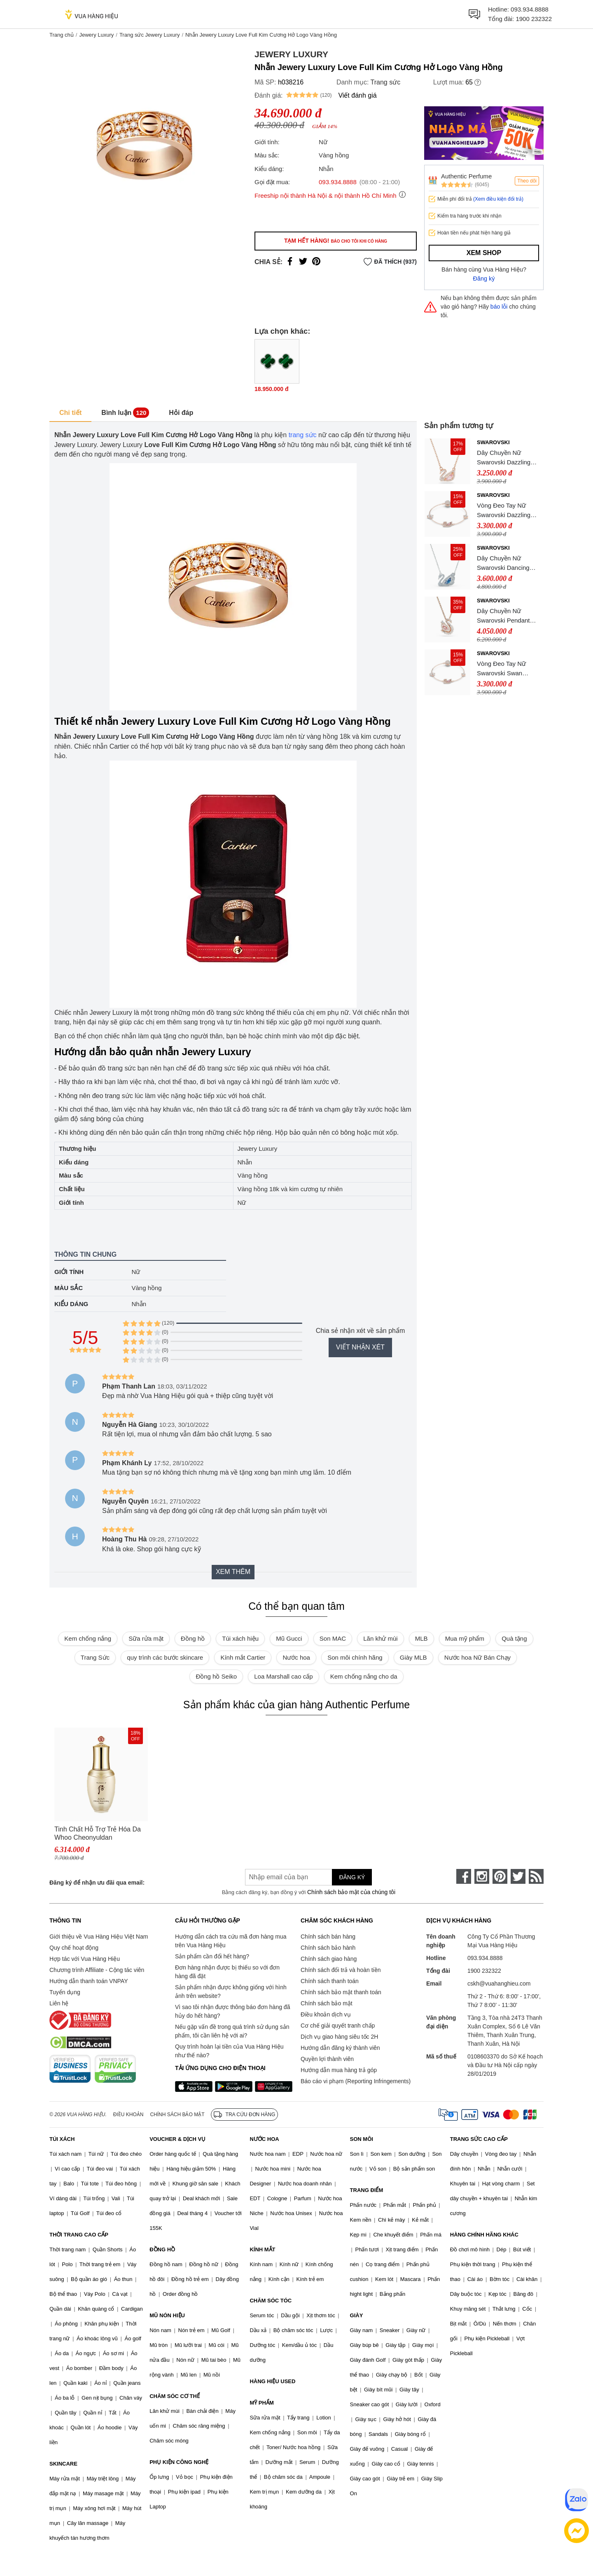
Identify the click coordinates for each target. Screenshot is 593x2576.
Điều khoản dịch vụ (326, 2014)
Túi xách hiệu (240, 1638)
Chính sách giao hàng (329, 1958)
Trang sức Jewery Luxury (149, 35)
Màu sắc (68, 1287)
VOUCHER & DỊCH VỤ (177, 2139)
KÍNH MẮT (262, 2249)
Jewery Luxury (96, 35)
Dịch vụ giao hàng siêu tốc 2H (339, 2036)
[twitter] (518, 1876)
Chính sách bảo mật (327, 2003)
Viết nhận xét (360, 1347)
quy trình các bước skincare (165, 1657)
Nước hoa (296, 1657)
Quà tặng (514, 1638)
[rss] (536, 1876)
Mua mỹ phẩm (464, 1638)
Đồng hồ (193, 1638)
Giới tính (69, 1271)
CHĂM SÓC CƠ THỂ (174, 2396)
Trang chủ (61, 35)
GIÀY (356, 2315)
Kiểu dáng (71, 1303)
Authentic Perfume (466, 176)
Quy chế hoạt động (73, 1947)
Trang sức (386, 82)
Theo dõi (527, 181)
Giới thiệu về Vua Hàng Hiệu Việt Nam (98, 1936)
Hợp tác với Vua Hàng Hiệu (84, 1958)
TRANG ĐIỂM (366, 2190)
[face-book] (463, 1876)
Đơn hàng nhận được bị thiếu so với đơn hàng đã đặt (227, 1971)
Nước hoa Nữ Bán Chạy (477, 1657)
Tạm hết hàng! (335, 240)
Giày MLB (413, 1657)
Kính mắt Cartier (242, 1657)
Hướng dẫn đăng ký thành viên (340, 2047)
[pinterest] (500, 1876)
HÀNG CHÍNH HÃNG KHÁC (484, 2235)
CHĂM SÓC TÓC (271, 2300)
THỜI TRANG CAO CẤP (78, 2235)
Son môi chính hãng (354, 1657)
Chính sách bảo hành (328, 1947)
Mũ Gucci (289, 1638)
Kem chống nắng (87, 1638)
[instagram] (481, 1876)
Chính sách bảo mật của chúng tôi (351, 1892)
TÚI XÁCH (62, 2139)
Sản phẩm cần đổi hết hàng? (212, 1956)
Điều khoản (128, 2114)
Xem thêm (233, 1571)
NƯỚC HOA (264, 2139)
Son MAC (333, 1638)
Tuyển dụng (64, 1992)
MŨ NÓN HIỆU (167, 2315)
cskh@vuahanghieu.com (499, 1983)
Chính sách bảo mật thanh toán (341, 1992)
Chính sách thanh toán (330, 1981)
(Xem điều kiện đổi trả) (498, 199)
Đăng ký (484, 278)
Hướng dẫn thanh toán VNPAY (88, 1981)
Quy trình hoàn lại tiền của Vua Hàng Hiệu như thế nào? (229, 2050)
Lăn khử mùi (380, 1638)
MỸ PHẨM (261, 2403)
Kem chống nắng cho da (363, 1676)
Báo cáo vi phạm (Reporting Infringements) (356, 2081)
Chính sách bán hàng (328, 1936)
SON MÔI (361, 2139)
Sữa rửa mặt (145, 1638)
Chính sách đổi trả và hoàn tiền (341, 1970)
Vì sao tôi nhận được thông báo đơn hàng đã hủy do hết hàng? (232, 2011)
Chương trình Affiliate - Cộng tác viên (96, 1970)
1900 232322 (534, 18)
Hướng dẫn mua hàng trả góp (339, 2070)
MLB (421, 1638)
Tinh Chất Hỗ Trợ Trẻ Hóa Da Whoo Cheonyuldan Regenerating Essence (97, 1834)
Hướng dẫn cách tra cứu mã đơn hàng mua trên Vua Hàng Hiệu (230, 1940)
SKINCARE (63, 2464)
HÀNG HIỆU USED (272, 2381)
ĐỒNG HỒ (162, 2249)
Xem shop (484, 252)
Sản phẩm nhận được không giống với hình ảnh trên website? (231, 1991)
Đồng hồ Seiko (216, 1676)
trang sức (303, 434)
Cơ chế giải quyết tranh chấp (338, 2025)
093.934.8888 (530, 9)
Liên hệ (58, 2003)
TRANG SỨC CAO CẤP (479, 2139)
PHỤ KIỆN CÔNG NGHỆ (178, 2462)
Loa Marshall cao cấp (283, 1676)
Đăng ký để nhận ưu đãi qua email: (97, 1882)
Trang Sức (95, 1657)
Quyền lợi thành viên (327, 2059)
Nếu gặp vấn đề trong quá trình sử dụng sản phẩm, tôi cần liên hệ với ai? (232, 2031)
